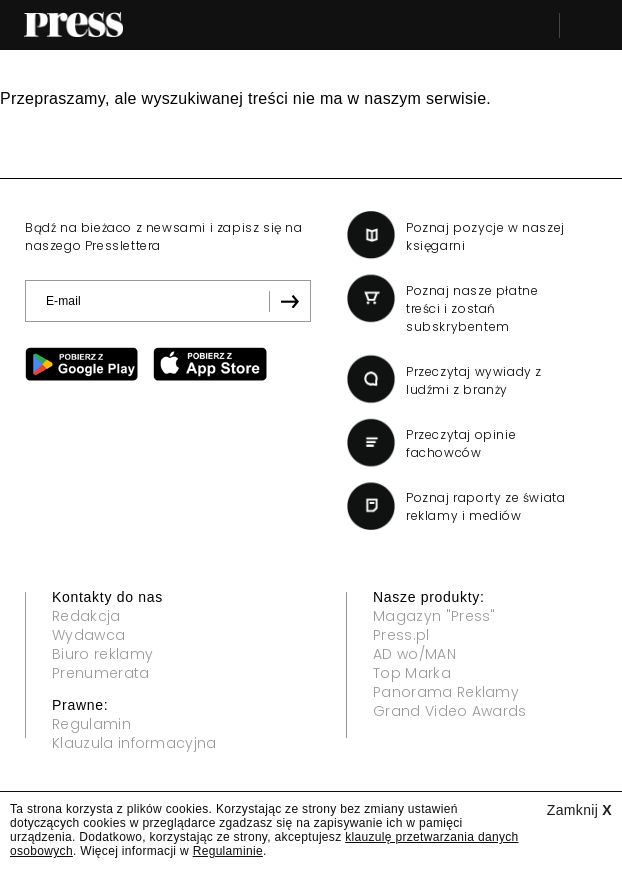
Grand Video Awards (450, 711)
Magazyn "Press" (434, 616)
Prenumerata (101, 673)
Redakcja (86, 616)
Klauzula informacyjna (134, 743)
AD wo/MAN (414, 654)
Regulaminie (228, 851)
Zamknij (579, 810)
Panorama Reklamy (446, 692)
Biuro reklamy (102, 654)
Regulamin (91, 724)
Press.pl (401, 635)
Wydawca (88, 635)
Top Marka (412, 673)
